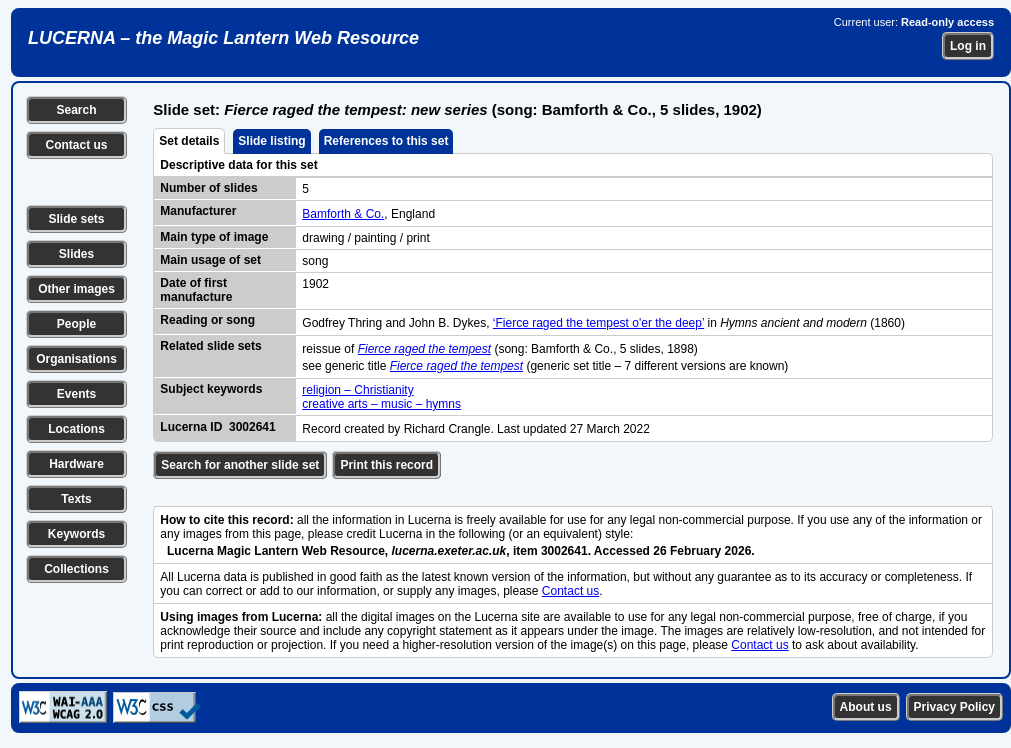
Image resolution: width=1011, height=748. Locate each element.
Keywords (76, 534)
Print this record (386, 465)
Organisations (76, 359)
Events (76, 394)
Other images (76, 289)
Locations (76, 429)
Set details (189, 141)
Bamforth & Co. (343, 214)
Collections (76, 569)
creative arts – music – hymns (381, 404)
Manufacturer (198, 211)
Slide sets (76, 219)
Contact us (76, 145)
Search (76, 110)
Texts (76, 499)
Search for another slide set (240, 465)
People (76, 324)
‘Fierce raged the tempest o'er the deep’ (598, 323)
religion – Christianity (357, 390)
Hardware (76, 464)
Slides (76, 254)
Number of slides (208, 188)
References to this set (386, 141)
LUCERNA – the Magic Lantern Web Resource (223, 38)
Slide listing (271, 141)
